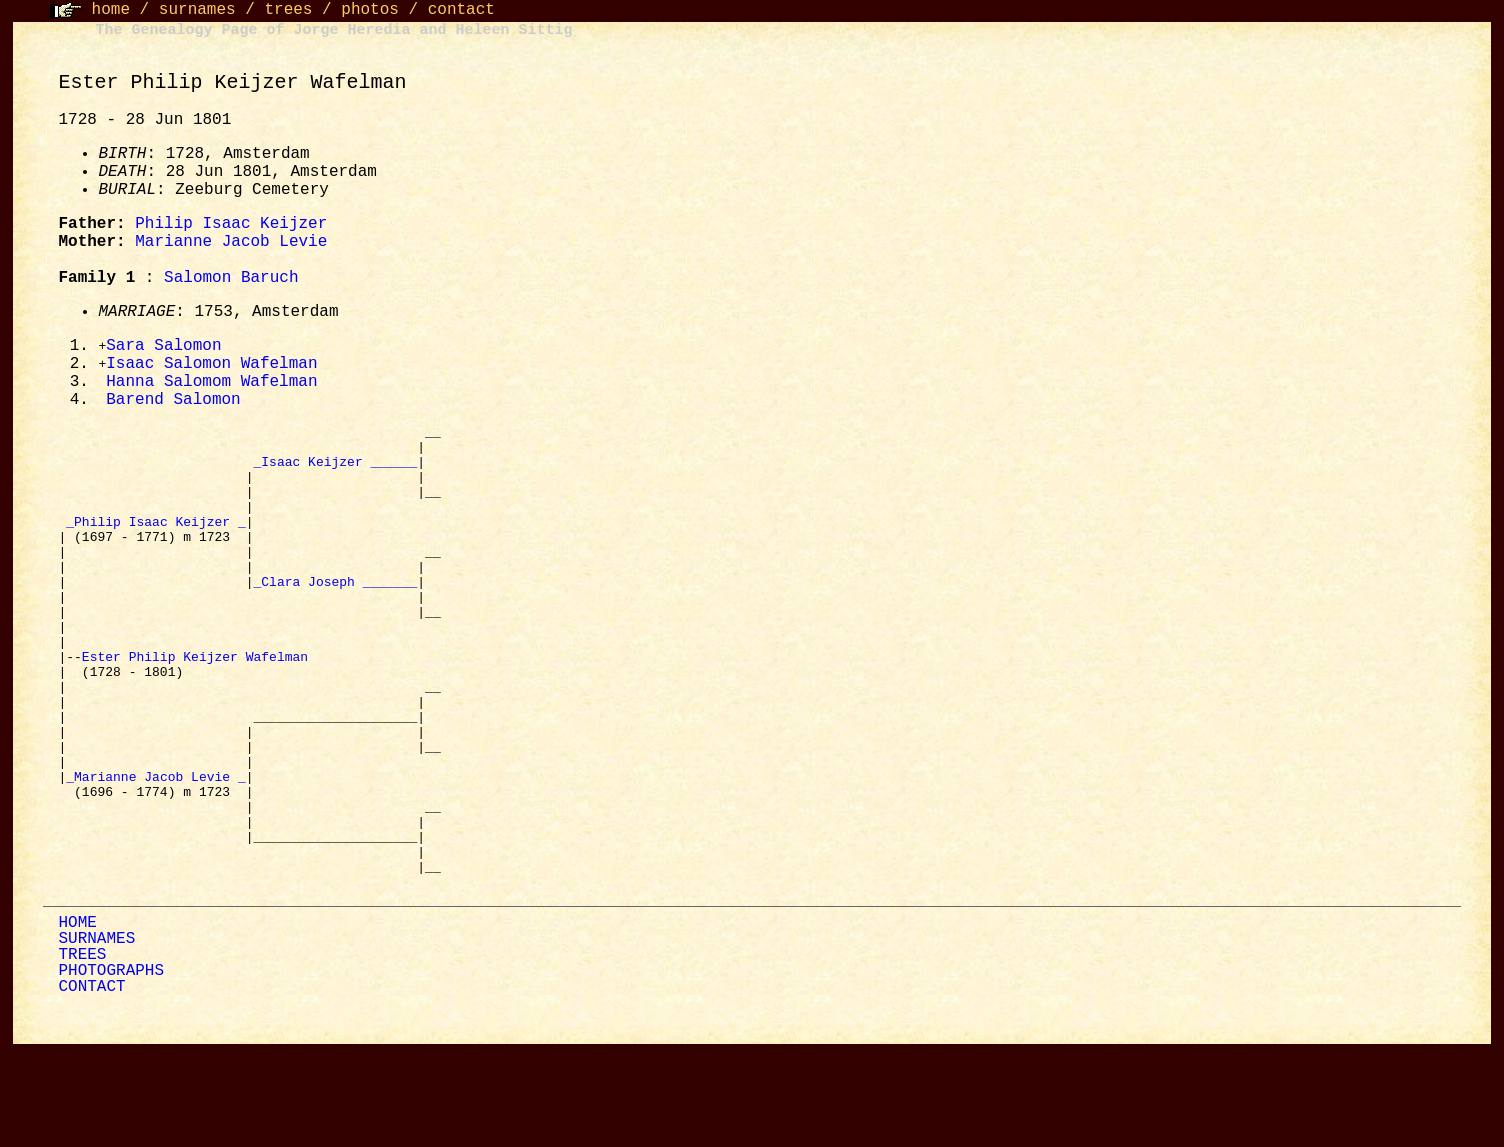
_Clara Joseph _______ (335, 618)
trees (288, 10)
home (111, 10)
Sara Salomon (163, 347)
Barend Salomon (173, 404)
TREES (82, 1052)
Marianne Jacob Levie (231, 242)
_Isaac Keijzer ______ (335, 474)
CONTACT (91, 1084)
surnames (197, 10)
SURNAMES (96, 1036)
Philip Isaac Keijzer (231, 224)
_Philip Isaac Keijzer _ (155, 546)
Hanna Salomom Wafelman (211, 385)
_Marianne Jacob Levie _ (155, 852)
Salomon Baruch (231, 278)
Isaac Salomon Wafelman (211, 366)
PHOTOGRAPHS (111, 1068)
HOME (77, 1020)
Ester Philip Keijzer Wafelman (199, 708)
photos (370, 10)
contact (461, 10)
